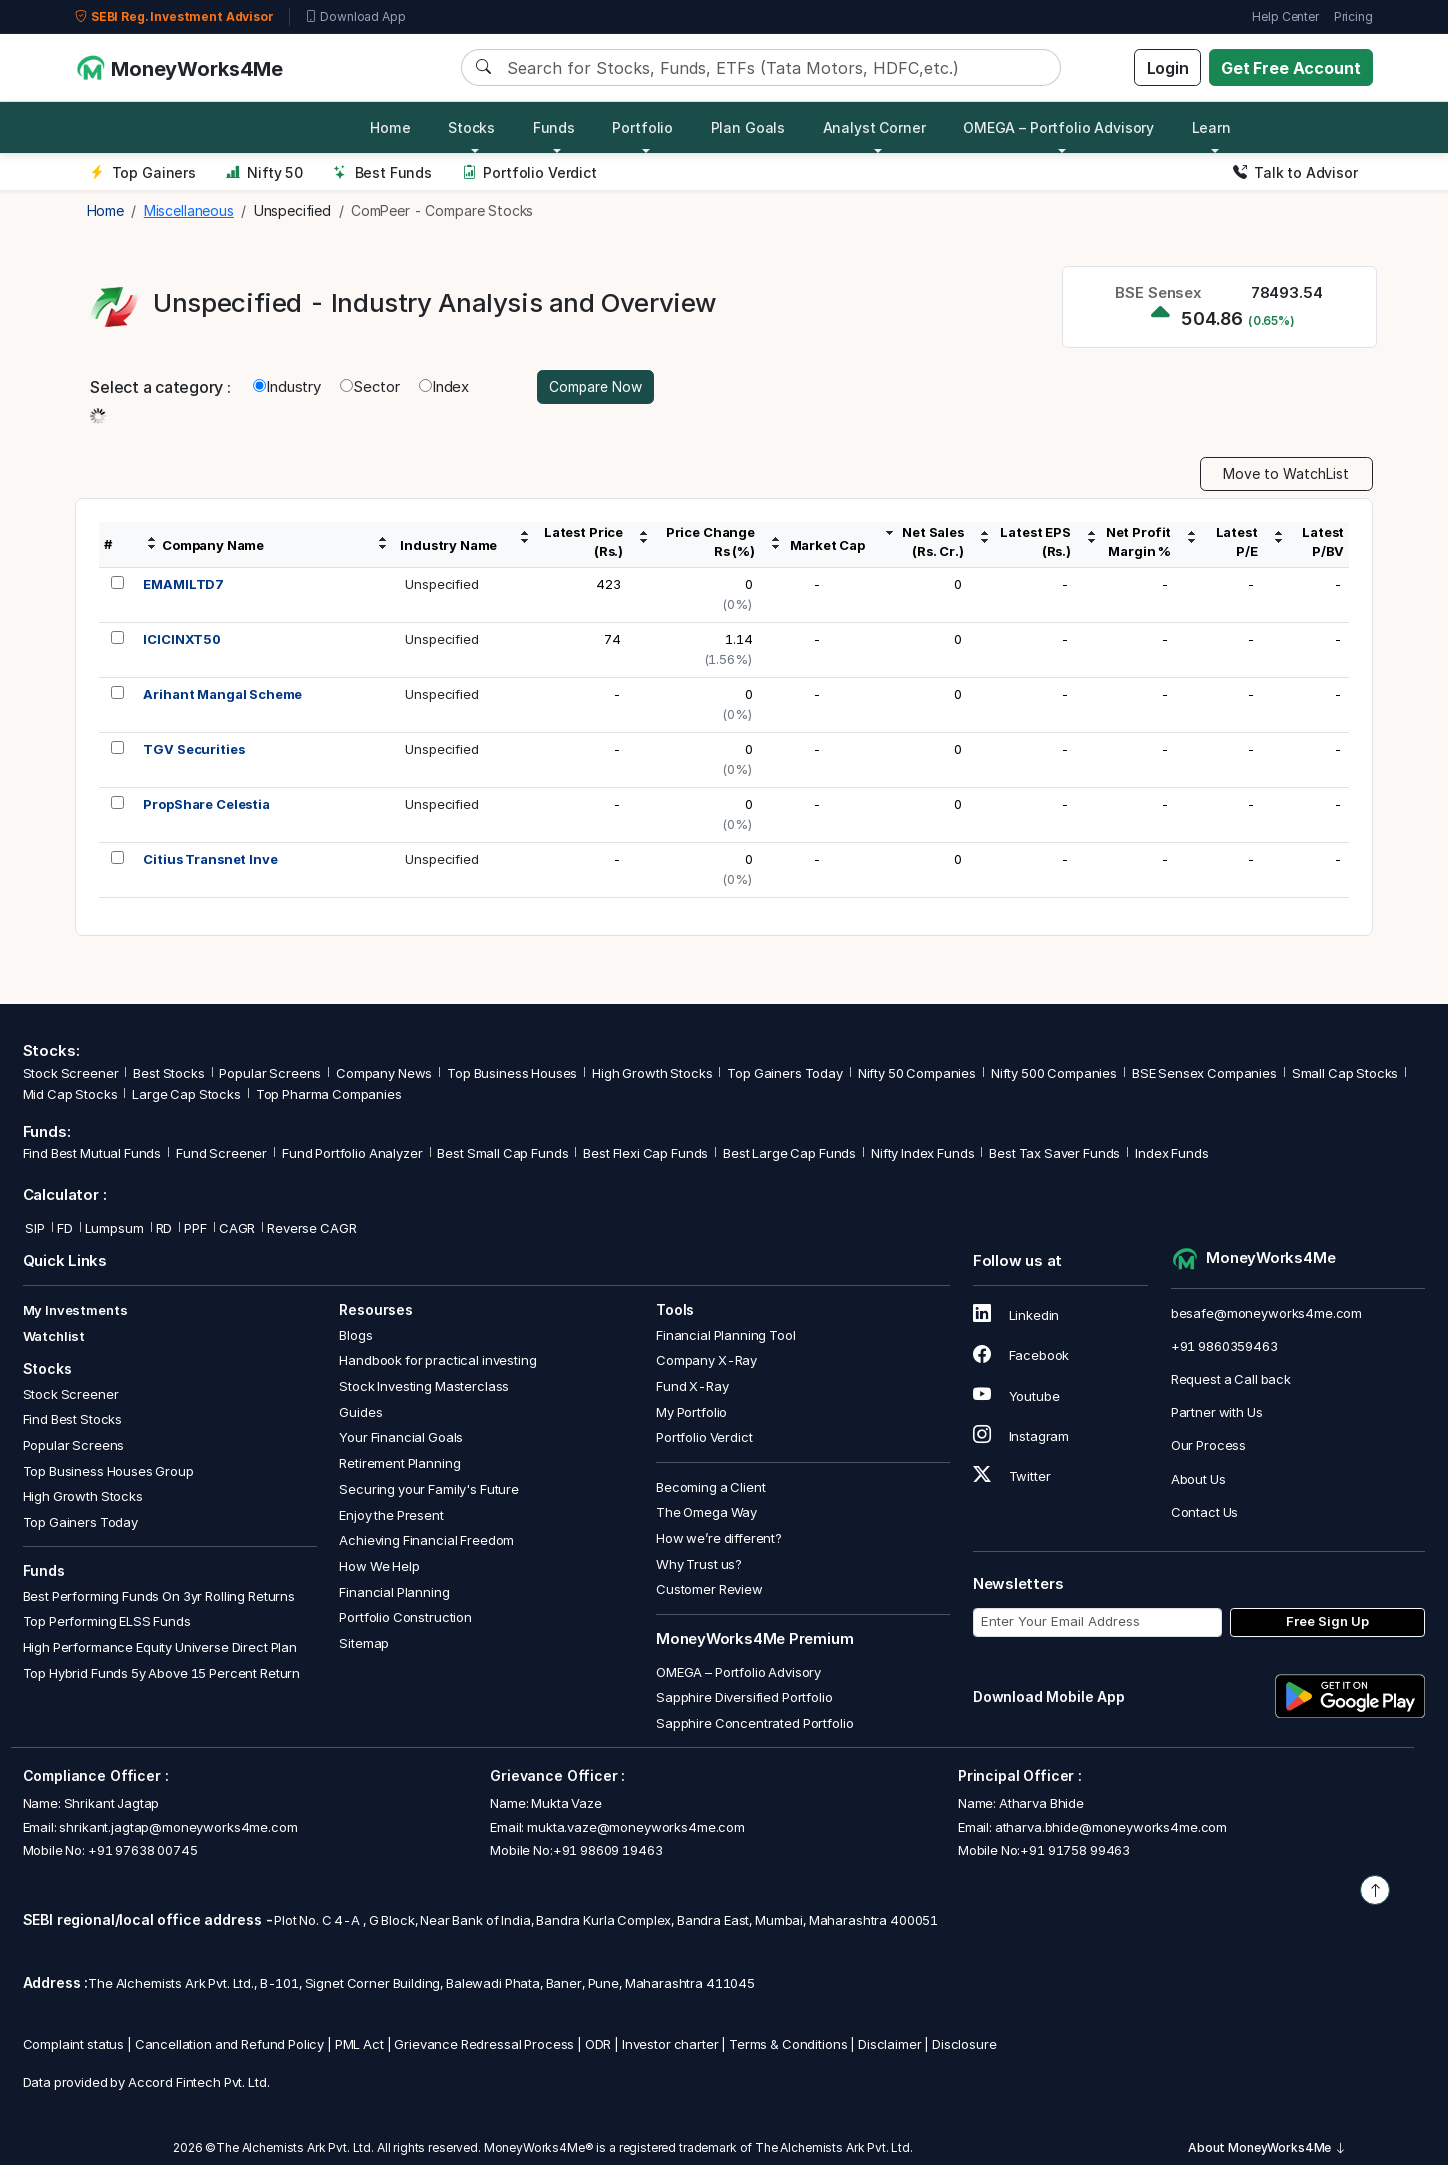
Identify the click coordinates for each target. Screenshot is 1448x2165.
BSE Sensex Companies (1204, 1074)
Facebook (1021, 1356)
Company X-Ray (706, 1361)
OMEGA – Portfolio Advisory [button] (1058, 127)
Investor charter (670, 2044)
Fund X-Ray (692, 1386)
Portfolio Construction (405, 1618)
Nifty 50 (264, 172)
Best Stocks (168, 1074)
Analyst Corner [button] (874, 127)
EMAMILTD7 (183, 585)
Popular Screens (270, 1074)
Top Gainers (143, 172)
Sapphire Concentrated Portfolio (754, 1723)
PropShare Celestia (206, 805)
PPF (195, 1228)
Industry (287, 386)
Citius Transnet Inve (210, 860)
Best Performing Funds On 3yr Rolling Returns (159, 1596)
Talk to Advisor (1295, 172)
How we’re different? (719, 1538)
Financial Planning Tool (726, 1335)
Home (390, 127)
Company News (384, 1074)
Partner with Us (1217, 1413)
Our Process (1208, 1446)
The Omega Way (706, 1513)
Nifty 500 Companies (1054, 1074)
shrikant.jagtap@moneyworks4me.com (178, 1827)
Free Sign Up (1327, 1622)
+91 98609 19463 (608, 1850)
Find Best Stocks (73, 1420)
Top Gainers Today (784, 1074)
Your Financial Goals (401, 1438)
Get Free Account (1291, 68)
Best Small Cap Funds (502, 1154)
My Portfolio (691, 1412)
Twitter (1012, 1476)
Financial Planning (394, 1592)
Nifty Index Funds (922, 1154)
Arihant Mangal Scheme (222, 695)
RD (164, 1228)
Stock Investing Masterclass (424, 1386)
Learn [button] (1211, 127)
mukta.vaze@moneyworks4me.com (636, 1827)
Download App (355, 17)
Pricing (1353, 16)
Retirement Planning (399, 1463)
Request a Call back (1231, 1379)
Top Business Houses (512, 1074)
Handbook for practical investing (437, 1361)
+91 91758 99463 (1075, 1850)
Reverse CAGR (311, 1228)
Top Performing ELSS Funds (107, 1622)
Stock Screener (71, 1074)
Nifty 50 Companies (917, 1074)
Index (444, 386)
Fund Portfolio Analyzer (352, 1154)
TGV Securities (193, 750)
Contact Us (1205, 1512)
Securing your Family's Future (429, 1489)
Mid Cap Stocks (70, 1095)
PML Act (359, 2044)
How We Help (379, 1566)
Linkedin (1016, 1316)
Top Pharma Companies (329, 1095)
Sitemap (364, 1643)
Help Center (1285, 16)
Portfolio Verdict (529, 172)
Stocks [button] (471, 127)
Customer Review (709, 1590)
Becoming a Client (710, 1487)
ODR (598, 2044)
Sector (370, 386)
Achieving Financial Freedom (426, 1541)
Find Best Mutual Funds (92, 1154)
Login (1168, 68)
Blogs (355, 1335)
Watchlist (54, 1336)
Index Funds (1171, 1154)
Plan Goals (748, 127)
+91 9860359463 (1224, 1346)
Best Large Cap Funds (789, 1154)
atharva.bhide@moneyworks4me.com (1111, 1827)
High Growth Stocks (652, 1074)
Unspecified (441, 585)
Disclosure (964, 2044)
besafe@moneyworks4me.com (1266, 1313)
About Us (1198, 1479)
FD (65, 1228)
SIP (34, 1228)
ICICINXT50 (182, 640)
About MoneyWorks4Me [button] (1267, 2148)
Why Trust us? (699, 1564)
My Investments (75, 1311)
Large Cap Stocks (186, 1095)
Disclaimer (890, 2044)
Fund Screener (221, 1154)
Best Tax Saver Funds (1054, 1154)
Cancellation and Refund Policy (230, 2044)
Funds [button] (554, 127)
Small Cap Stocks (1345, 1074)
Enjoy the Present (391, 1515)
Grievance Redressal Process (484, 2044)
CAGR (237, 1228)
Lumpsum (114, 1228)
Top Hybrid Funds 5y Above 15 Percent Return (162, 1673)
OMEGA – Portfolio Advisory (738, 1672)
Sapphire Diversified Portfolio (744, 1698)
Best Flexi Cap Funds (645, 1154)
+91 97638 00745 (141, 1850)
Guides (360, 1412)
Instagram (1021, 1436)
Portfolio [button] (642, 127)
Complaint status (74, 2044)
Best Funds (382, 172)
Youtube (1016, 1396)
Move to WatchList (1286, 474)
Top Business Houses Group (108, 1471)
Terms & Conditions (788, 2044)
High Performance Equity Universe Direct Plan (160, 1647)
